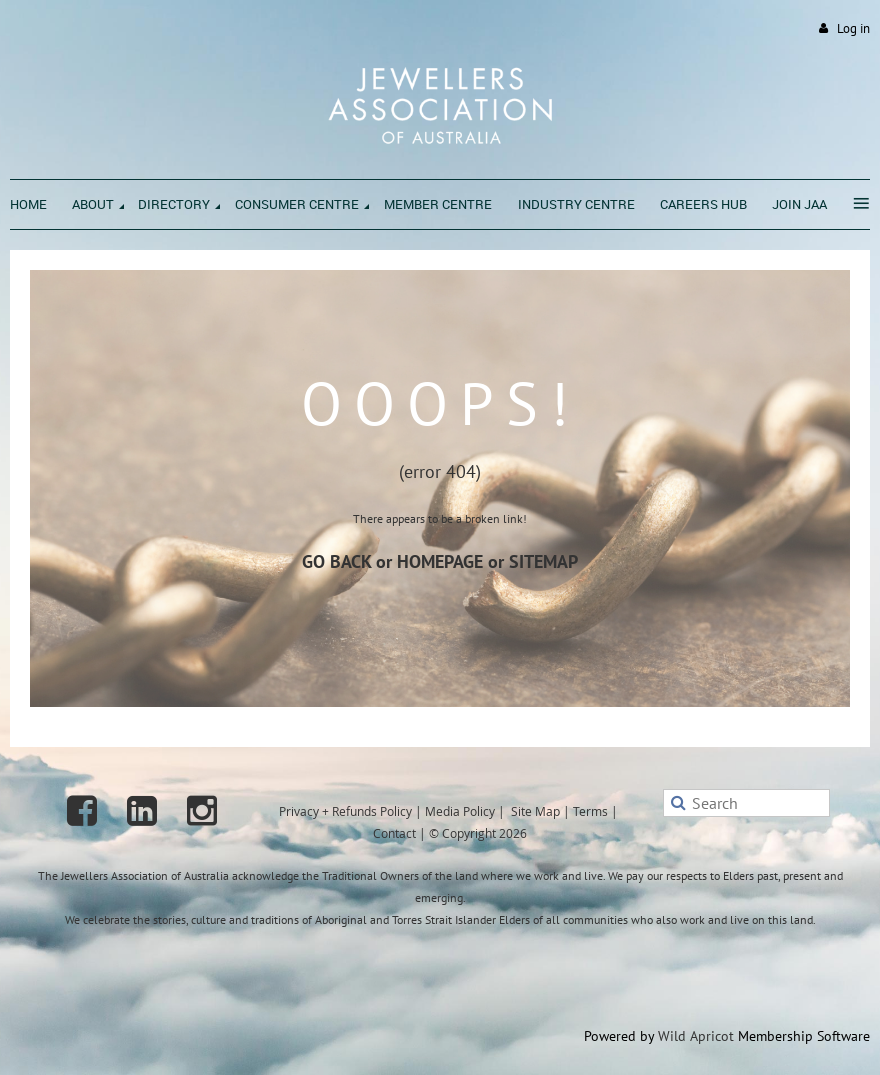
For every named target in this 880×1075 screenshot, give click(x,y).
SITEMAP (543, 561)
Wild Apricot (696, 1036)
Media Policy (460, 811)
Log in (853, 28)
